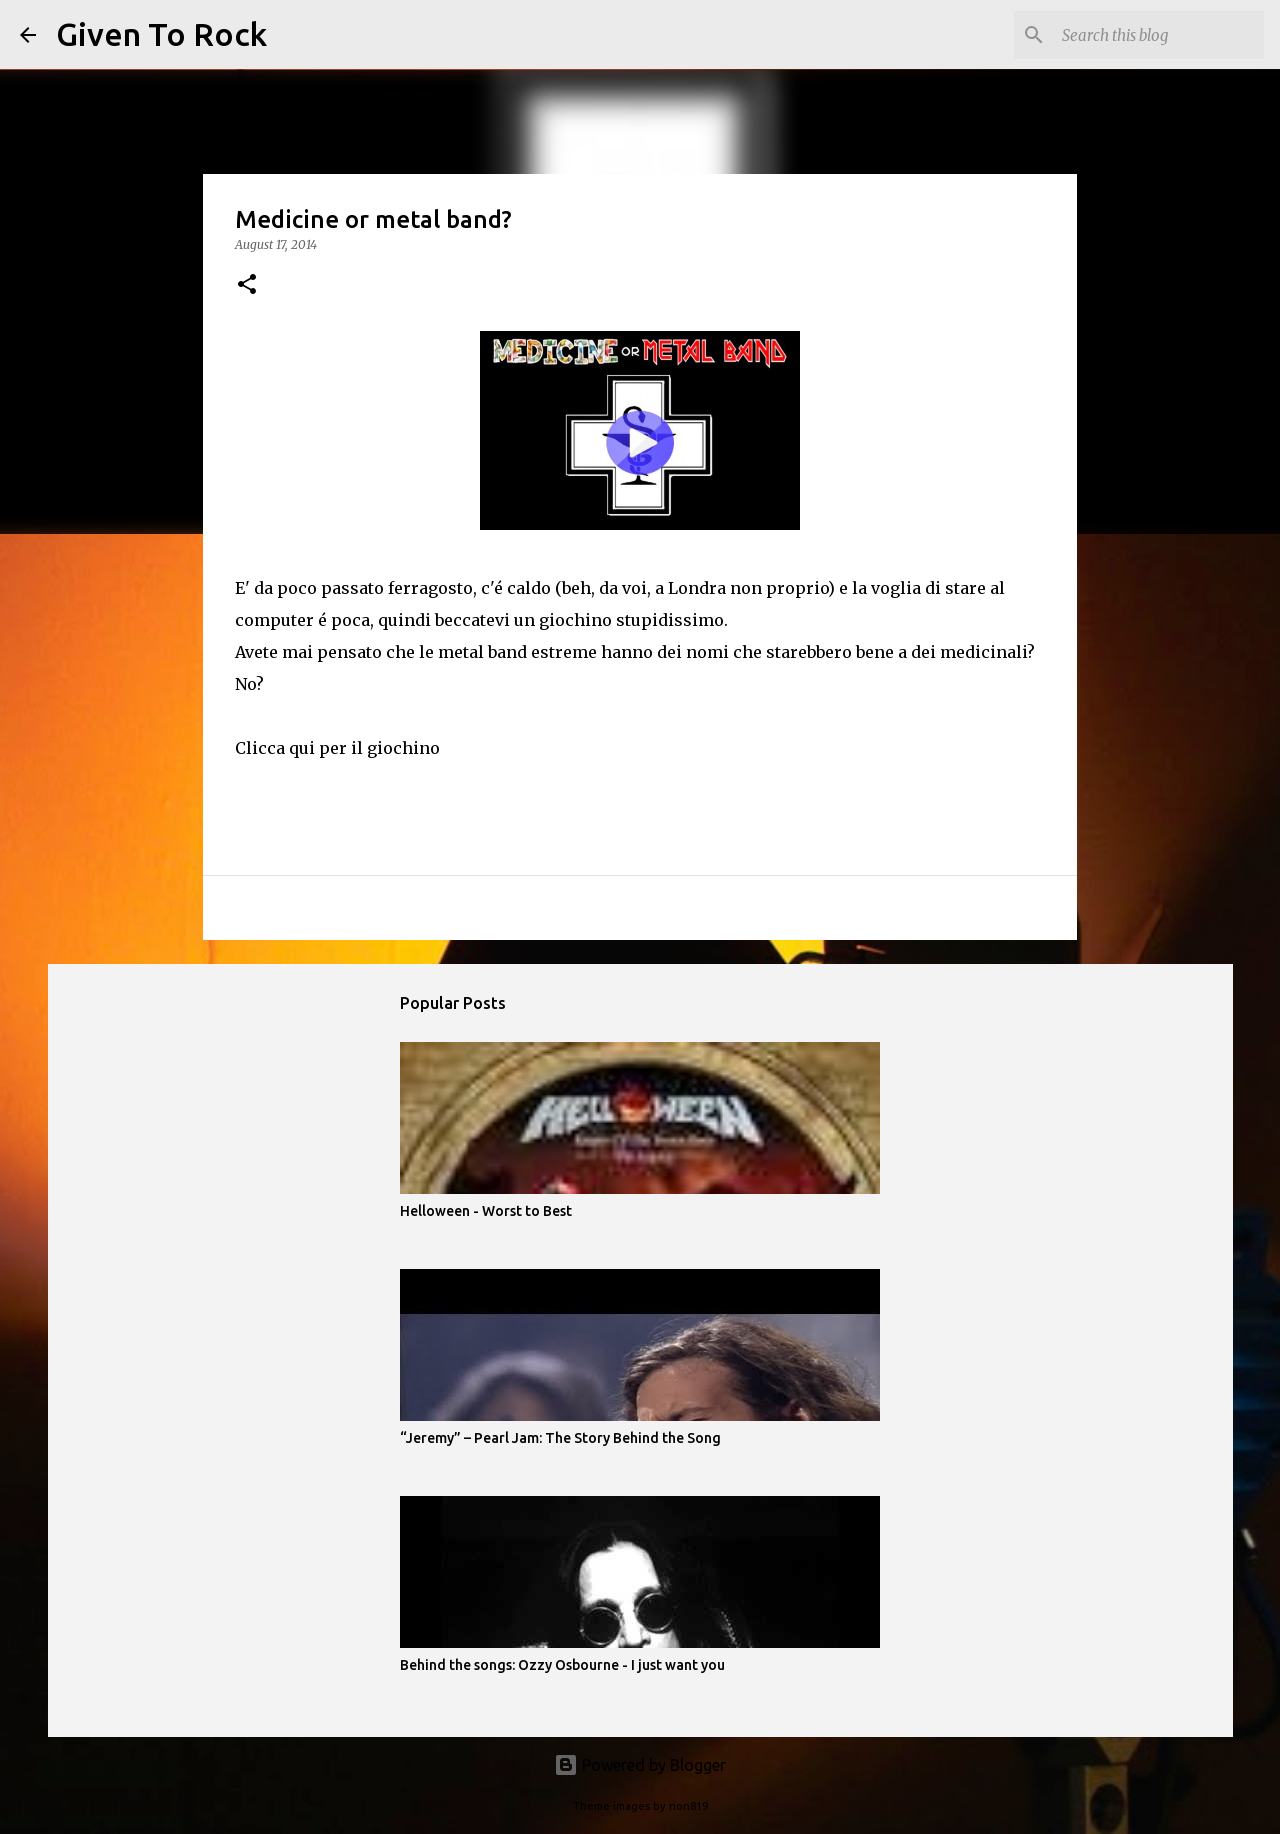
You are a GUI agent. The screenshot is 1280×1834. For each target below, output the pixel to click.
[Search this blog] (1159, 35)
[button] (247, 285)
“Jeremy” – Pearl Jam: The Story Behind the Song (560, 1438)
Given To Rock (161, 34)
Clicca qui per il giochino (337, 748)
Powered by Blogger (640, 1765)
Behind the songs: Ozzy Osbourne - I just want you (562, 1665)
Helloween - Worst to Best (486, 1211)
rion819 (688, 1806)
